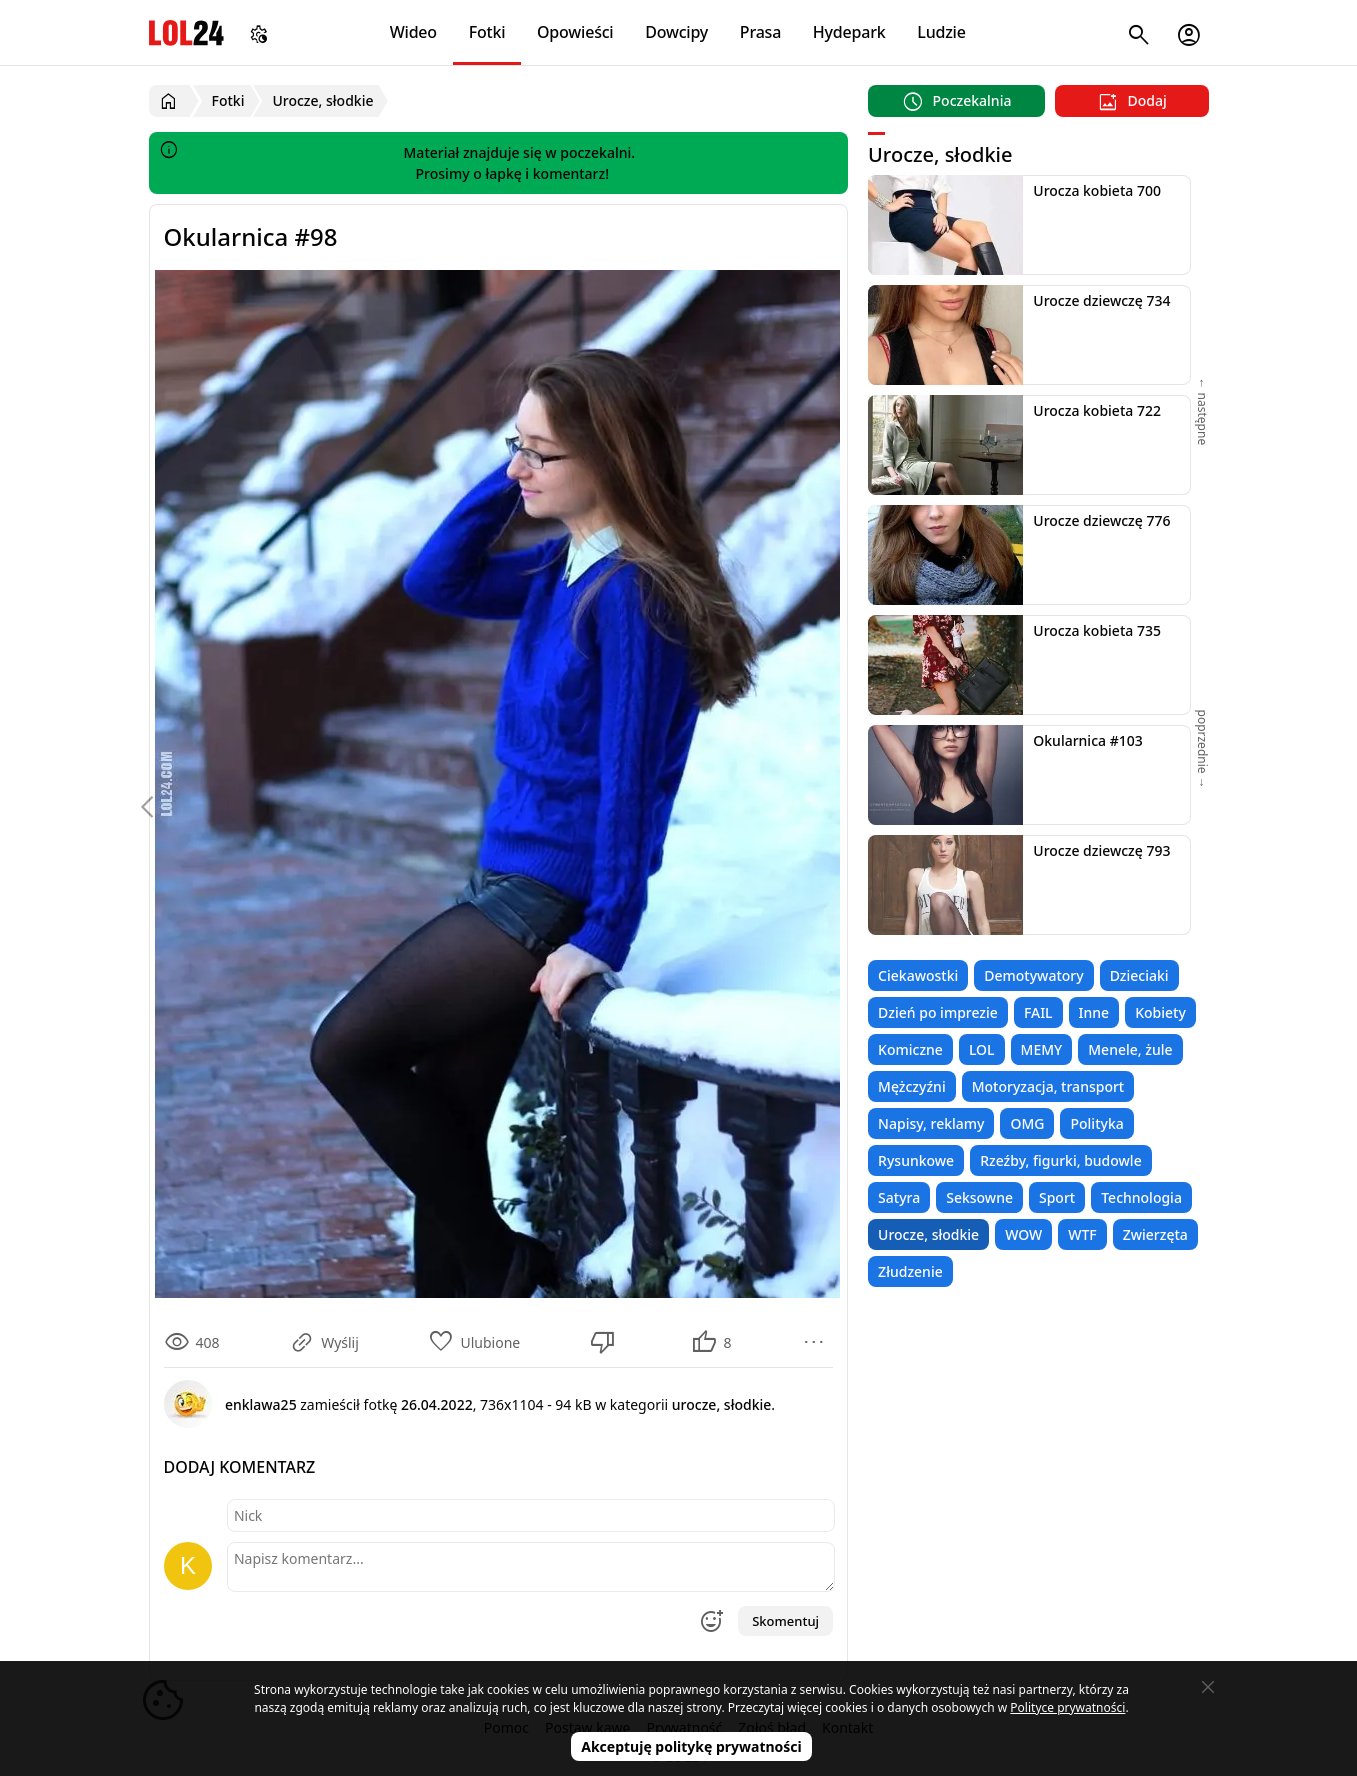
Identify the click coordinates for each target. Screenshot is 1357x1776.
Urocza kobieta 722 (1097, 410)
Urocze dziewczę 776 (1101, 520)
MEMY (1042, 1049)
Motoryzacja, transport (1048, 1086)
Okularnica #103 (1087, 740)
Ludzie (941, 32)
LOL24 (186, 32)
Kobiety (1160, 1012)
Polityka (1096, 1123)
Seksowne (979, 1197)
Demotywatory (1033, 975)
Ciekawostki (918, 975)
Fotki (487, 32)
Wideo (413, 32)
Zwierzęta (1155, 1234)
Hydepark (849, 32)
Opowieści (575, 32)
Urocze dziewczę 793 (1101, 850)
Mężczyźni (912, 1086)
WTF (1082, 1234)
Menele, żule (1130, 1049)
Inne (1094, 1012)
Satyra (899, 1197)
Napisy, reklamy (931, 1123)
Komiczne (910, 1049)
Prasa (760, 32)
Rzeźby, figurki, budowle (1061, 1160)
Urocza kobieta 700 (1097, 190)
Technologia (1141, 1197)
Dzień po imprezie (938, 1012)
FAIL (1038, 1012)
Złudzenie (910, 1271)
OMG (1027, 1123)
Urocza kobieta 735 (1097, 630)
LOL (982, 1049)
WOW (1023, 1234)
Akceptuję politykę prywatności (691, 1746)
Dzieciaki (1139, 975)
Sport (1057, 1197)
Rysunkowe (916, 1160)
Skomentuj (785, 1621)
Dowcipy (676, 32)
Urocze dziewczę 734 (1101, 300)
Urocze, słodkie (928, 1234)
